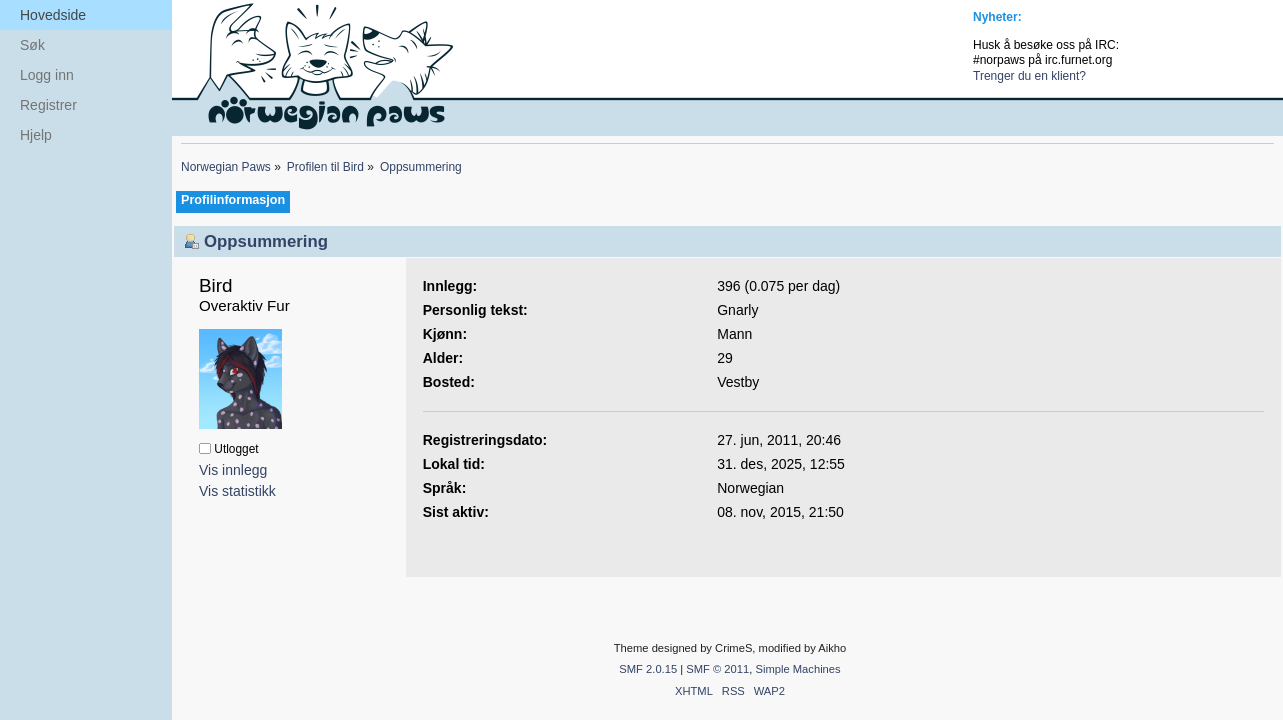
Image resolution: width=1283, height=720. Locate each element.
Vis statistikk (237, 491)
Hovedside (53, 15)
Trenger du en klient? (1029, 76)
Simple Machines (797, 669)
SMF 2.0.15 (648, 669)
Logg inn (47, 75)
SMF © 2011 (717, 669)
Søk (32, 45)
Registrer (48, 105)
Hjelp (36, 135)
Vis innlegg (233, 470)
